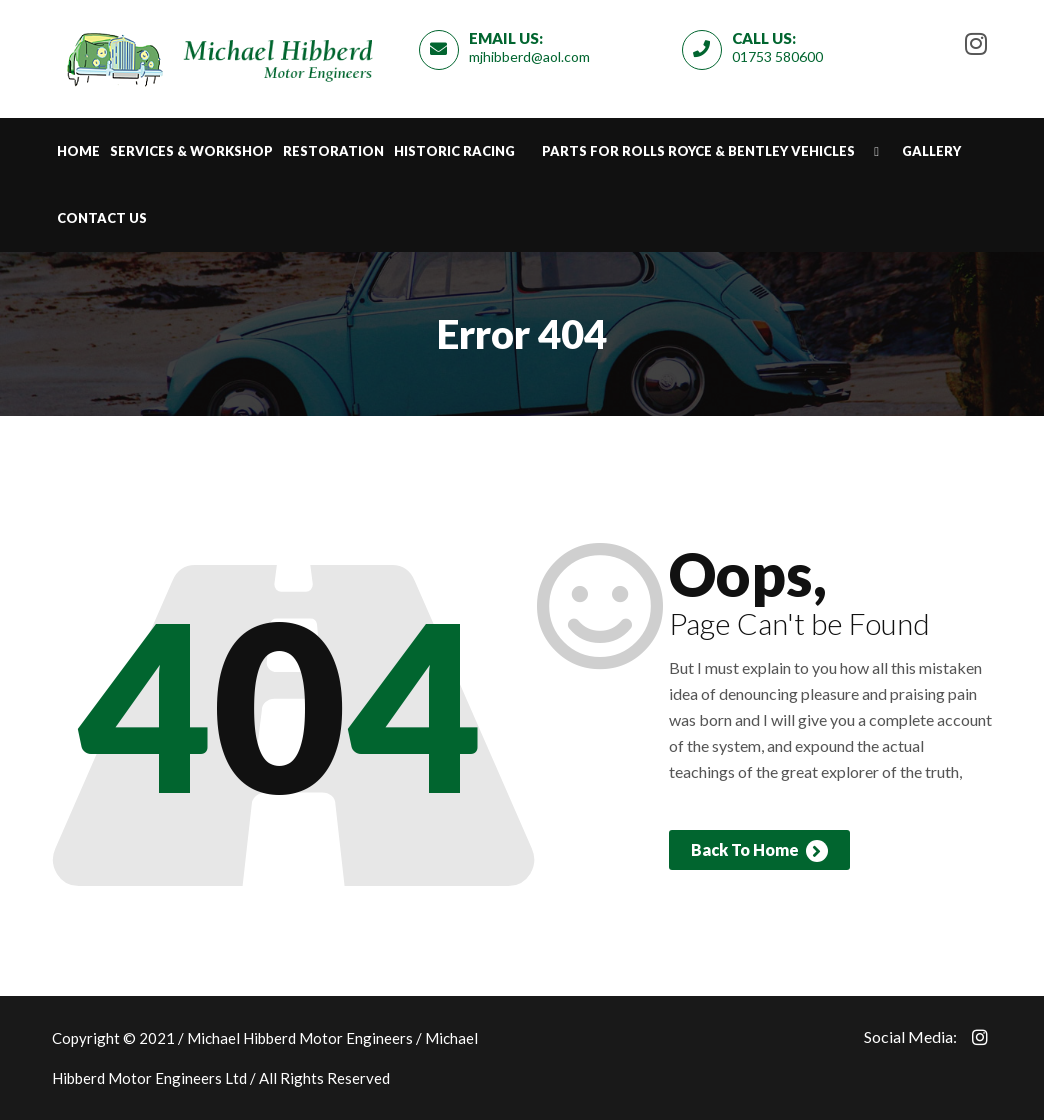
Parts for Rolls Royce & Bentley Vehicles (698, 151)
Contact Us (102, 218)
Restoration (333, 151)
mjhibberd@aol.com (529, 56)
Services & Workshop (191, 151)
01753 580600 (777, 56)
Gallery (931, 151)
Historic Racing (454, 151)
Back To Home (759, 851)
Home (78, 151)
